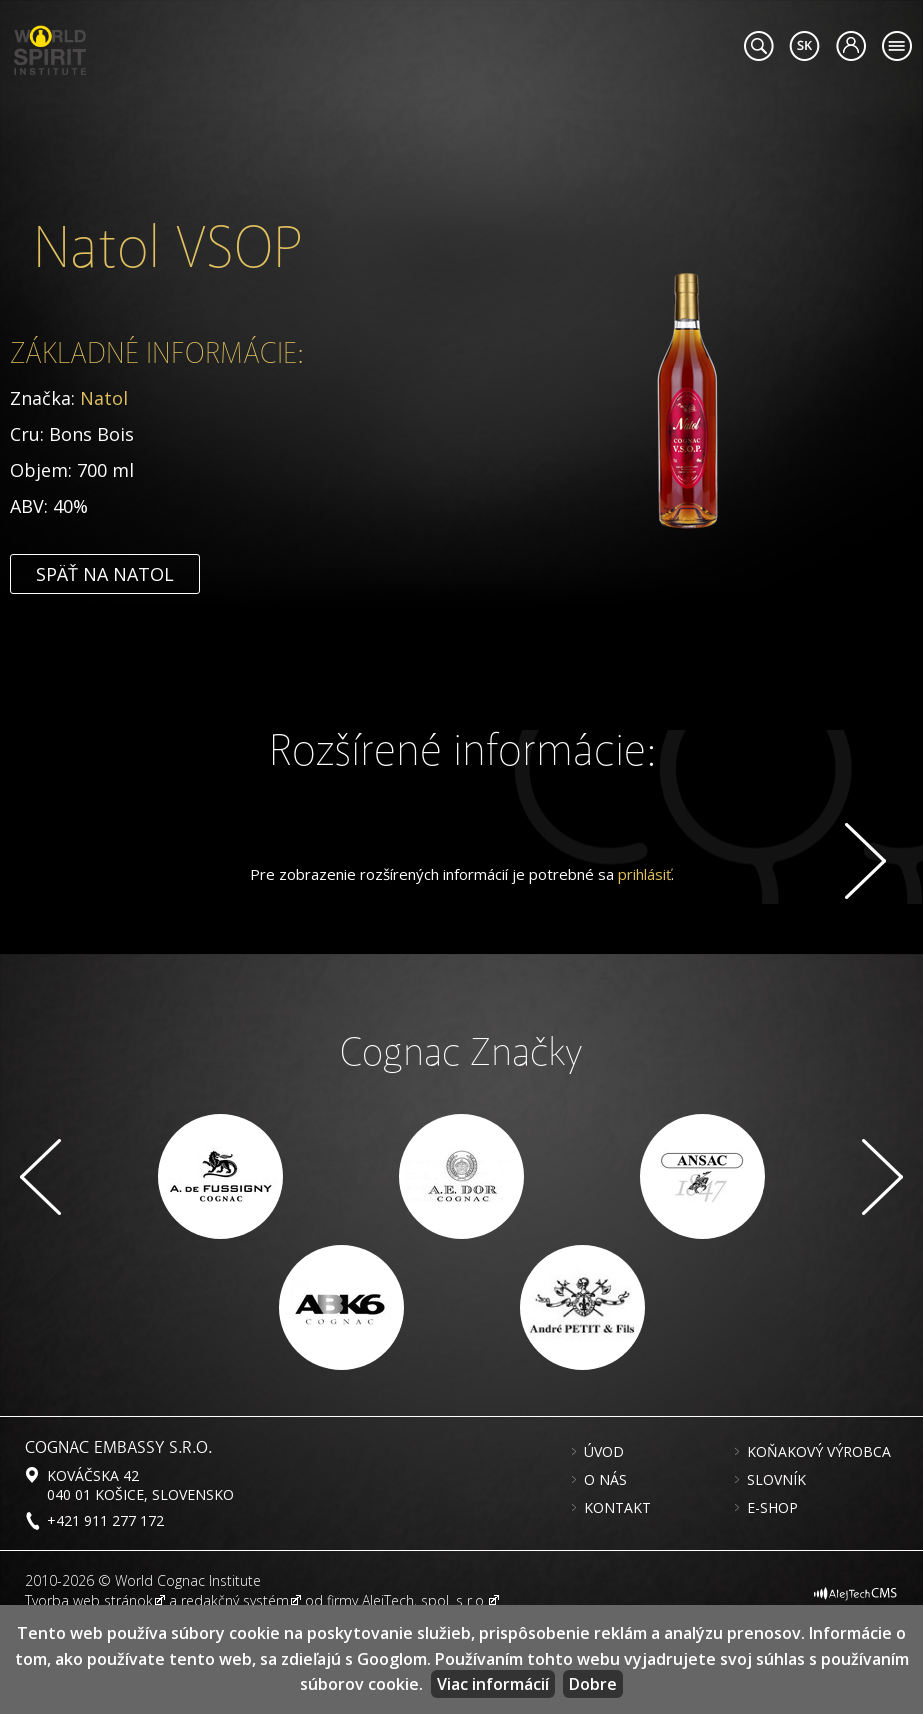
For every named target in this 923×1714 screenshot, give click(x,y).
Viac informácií (493, 1684)
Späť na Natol (105, 664)
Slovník (776, 1564)
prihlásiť (644, 958)
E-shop (772, 1592)
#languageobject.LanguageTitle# (804, 46)
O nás (605, 1564)
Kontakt (617, 1592)
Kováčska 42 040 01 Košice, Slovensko (140, 1569)
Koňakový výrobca (819, 1536)
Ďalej (862, 861)
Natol (104, 488)
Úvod (604, 1536)
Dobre (593, 1684)
